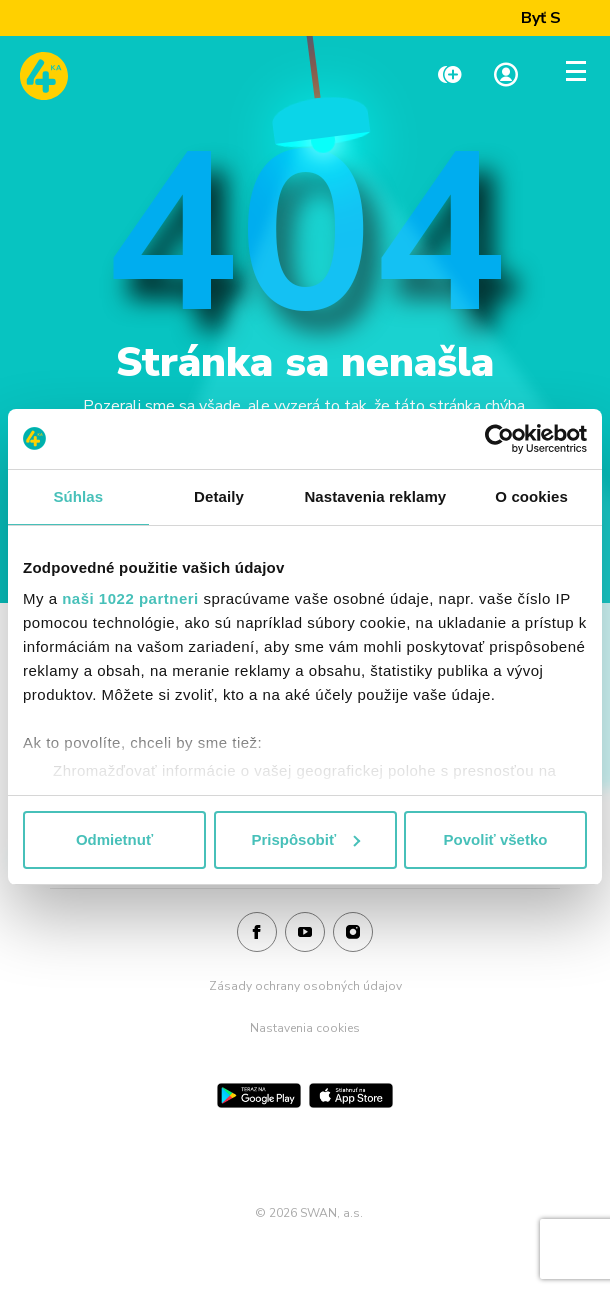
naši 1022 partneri (130, 598)
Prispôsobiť (305, 839)
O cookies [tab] (531, 496)
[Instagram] (353, 933)
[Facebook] (257, 933)
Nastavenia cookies (305, 1028)
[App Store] (351, 1095)
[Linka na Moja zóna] (506, 76)
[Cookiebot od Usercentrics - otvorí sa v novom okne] (499, 439)
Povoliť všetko (496, 839)
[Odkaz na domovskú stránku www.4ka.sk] (44, 76)
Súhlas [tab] (78, 496)
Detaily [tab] (219, 496)
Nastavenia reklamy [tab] (375, 496)
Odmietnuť (114, 839)
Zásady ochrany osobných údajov (305, 986)
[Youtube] (305, 933)
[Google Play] (259, 1095)
